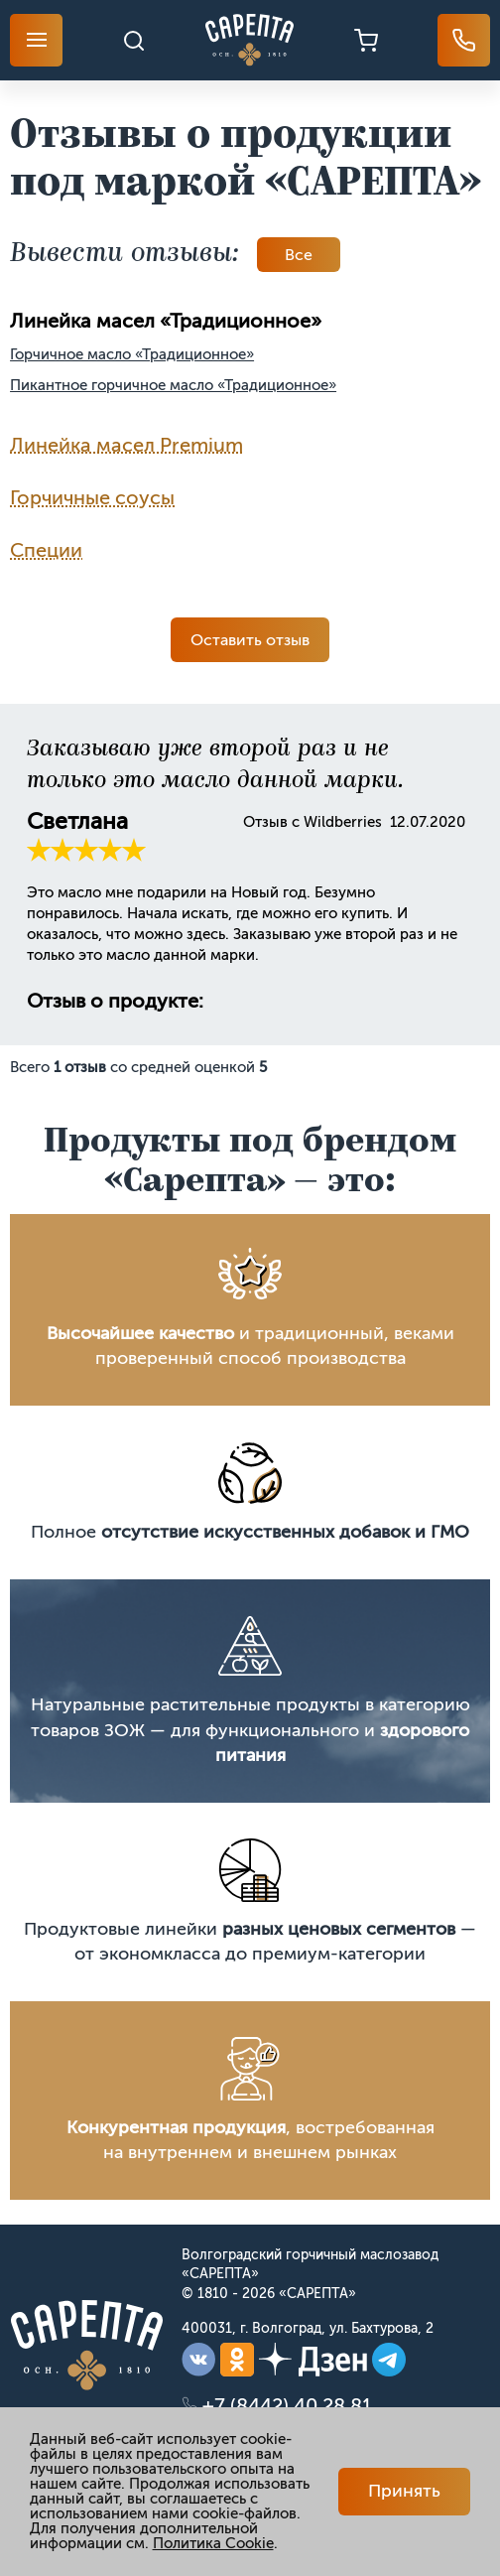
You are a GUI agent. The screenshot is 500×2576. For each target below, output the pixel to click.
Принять (404, 2491)
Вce (298, 254)
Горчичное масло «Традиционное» (132, 354)
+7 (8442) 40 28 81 (287, 2405)
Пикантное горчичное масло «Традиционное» (173, 385)
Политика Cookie (213, 2543)
